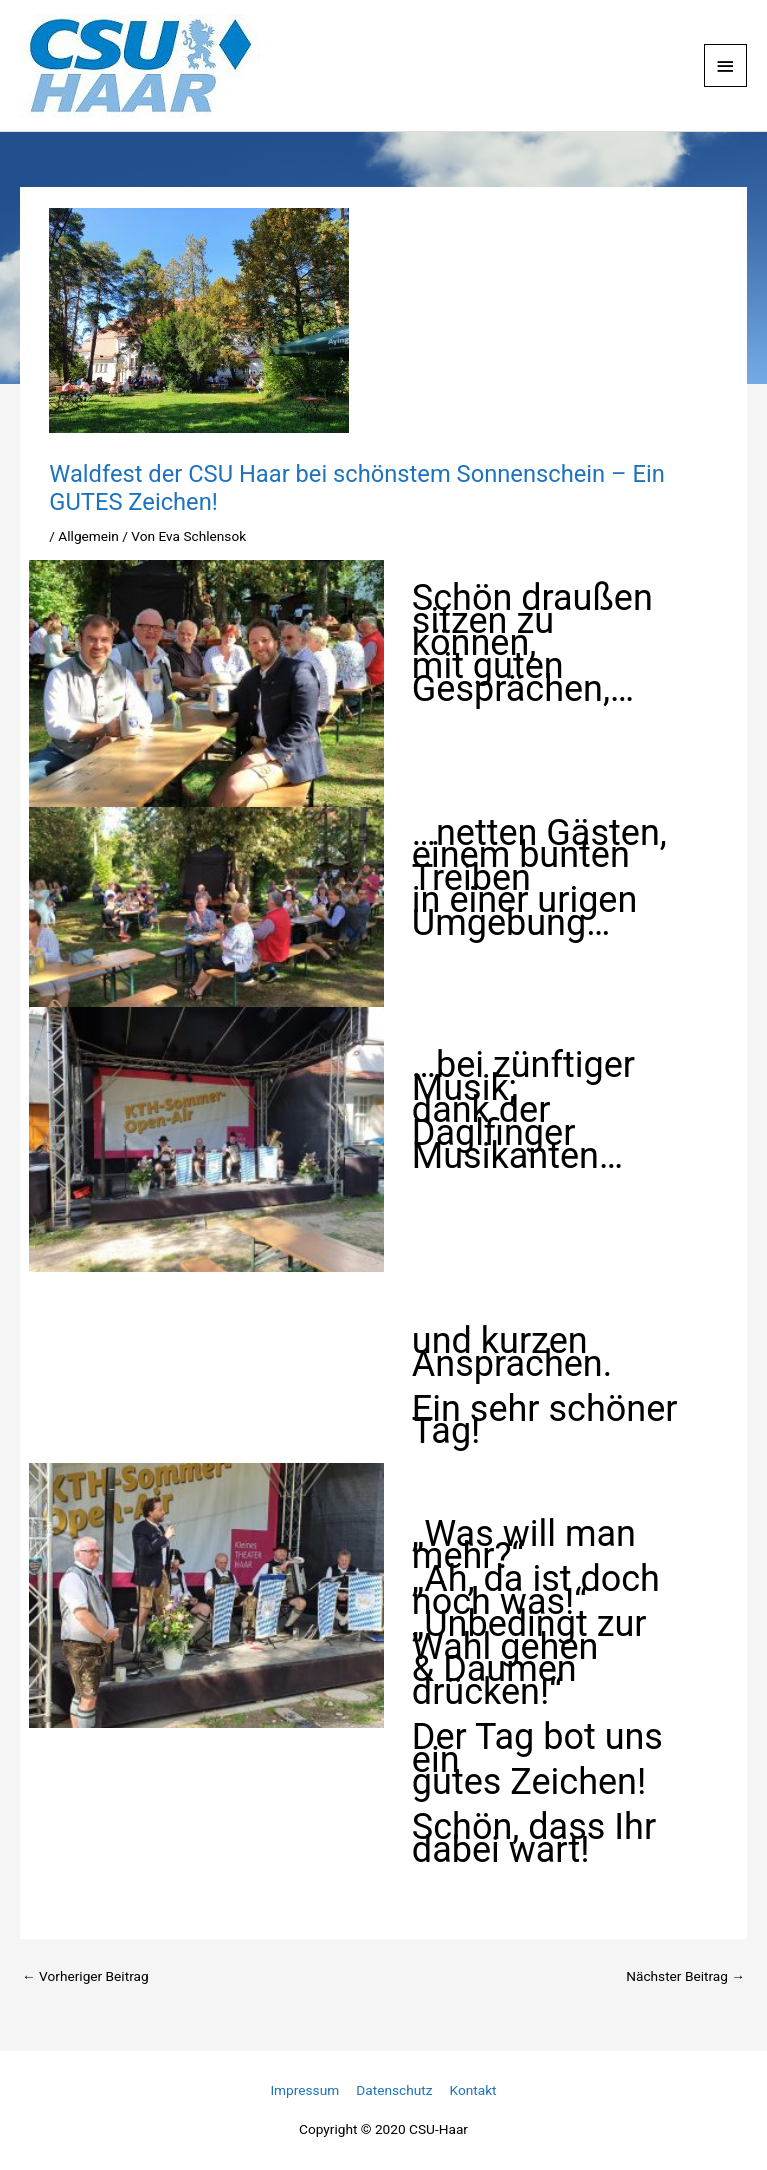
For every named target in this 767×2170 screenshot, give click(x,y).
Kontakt (473, 2090)
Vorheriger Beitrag (85, 1976)
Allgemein (88, 536)
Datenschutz (394, 2090)
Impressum (304, 2090)
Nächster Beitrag (685, 1976)
